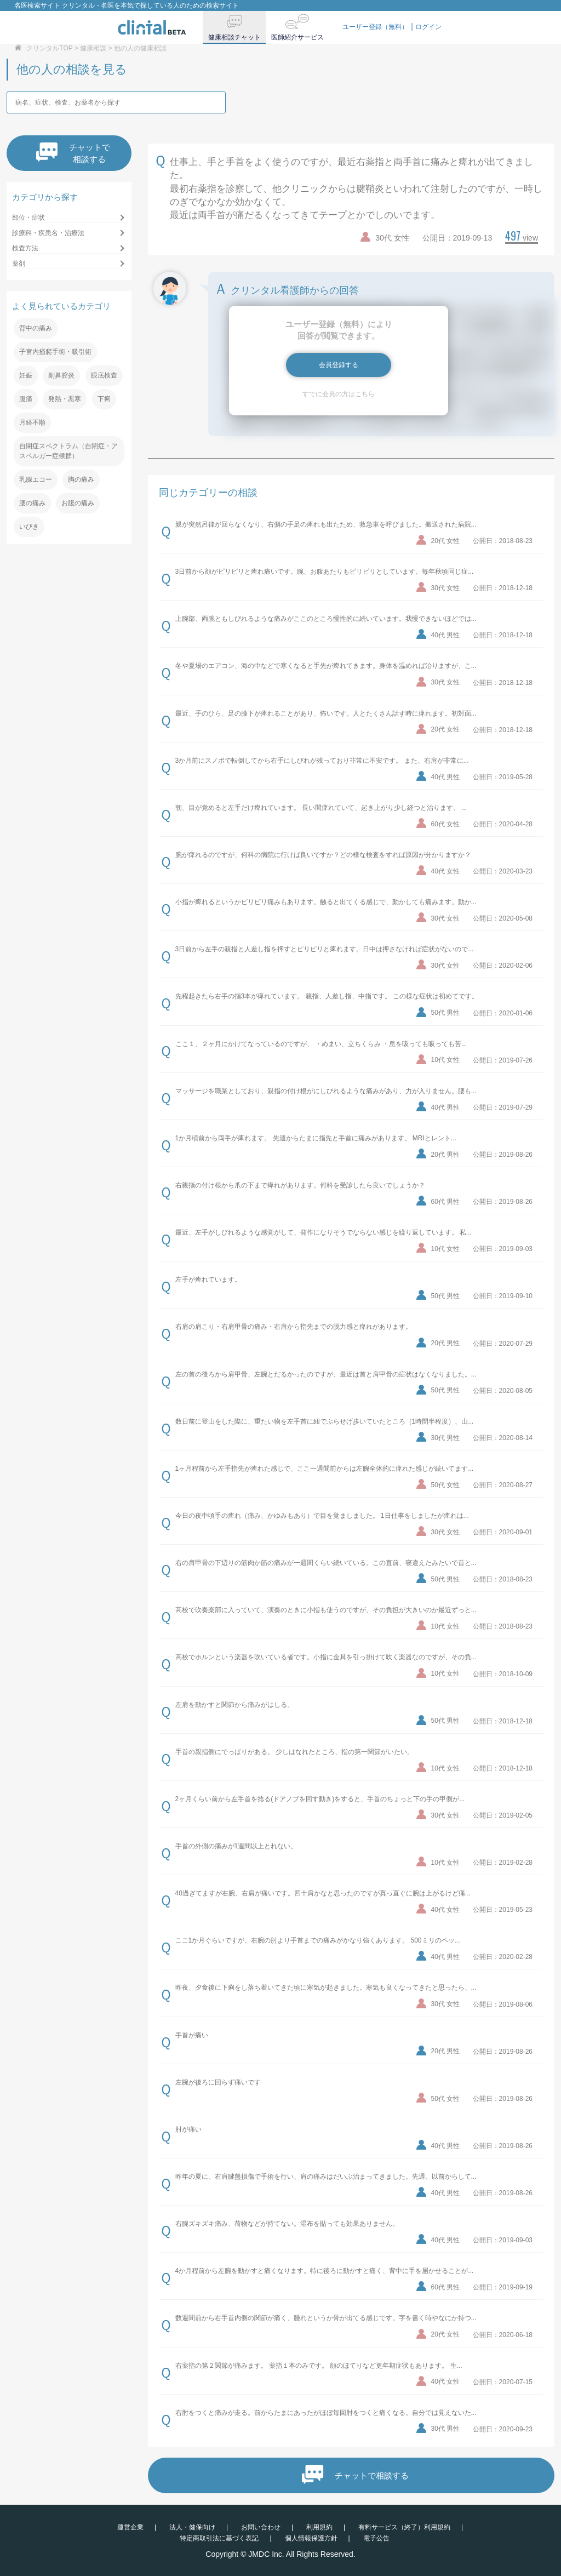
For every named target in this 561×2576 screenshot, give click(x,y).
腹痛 (25, 399)
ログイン (428, 27)
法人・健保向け (192, 2527)
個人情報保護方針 (311, 2538)
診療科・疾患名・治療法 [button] (48, 233)
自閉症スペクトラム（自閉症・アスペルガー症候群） (68, 450)
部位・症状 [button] (28, 217)
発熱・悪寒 (64, 399)
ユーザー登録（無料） (375, 27)
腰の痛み (32, 503)
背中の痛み (35, 328)
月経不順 (32, 422)
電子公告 (376, 2538)
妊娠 (25, 375)
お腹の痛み (77, 503)
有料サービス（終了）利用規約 (404, 2527)
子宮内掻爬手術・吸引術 (55, 352)
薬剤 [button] (18, 263)
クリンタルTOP (49, 48)
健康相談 (93, 48)
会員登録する (338, 365)
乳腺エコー (35, 479)
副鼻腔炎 (61, 375)
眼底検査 (104, 375)
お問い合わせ (260, 2527)
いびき (29, 526)
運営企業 (130, 2527)
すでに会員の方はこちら (338, 394)
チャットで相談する (73, 153)
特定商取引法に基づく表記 (219, 2538)
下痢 (104, 399)
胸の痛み (81, 479)
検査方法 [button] (25, 248)
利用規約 (319, 2527)
